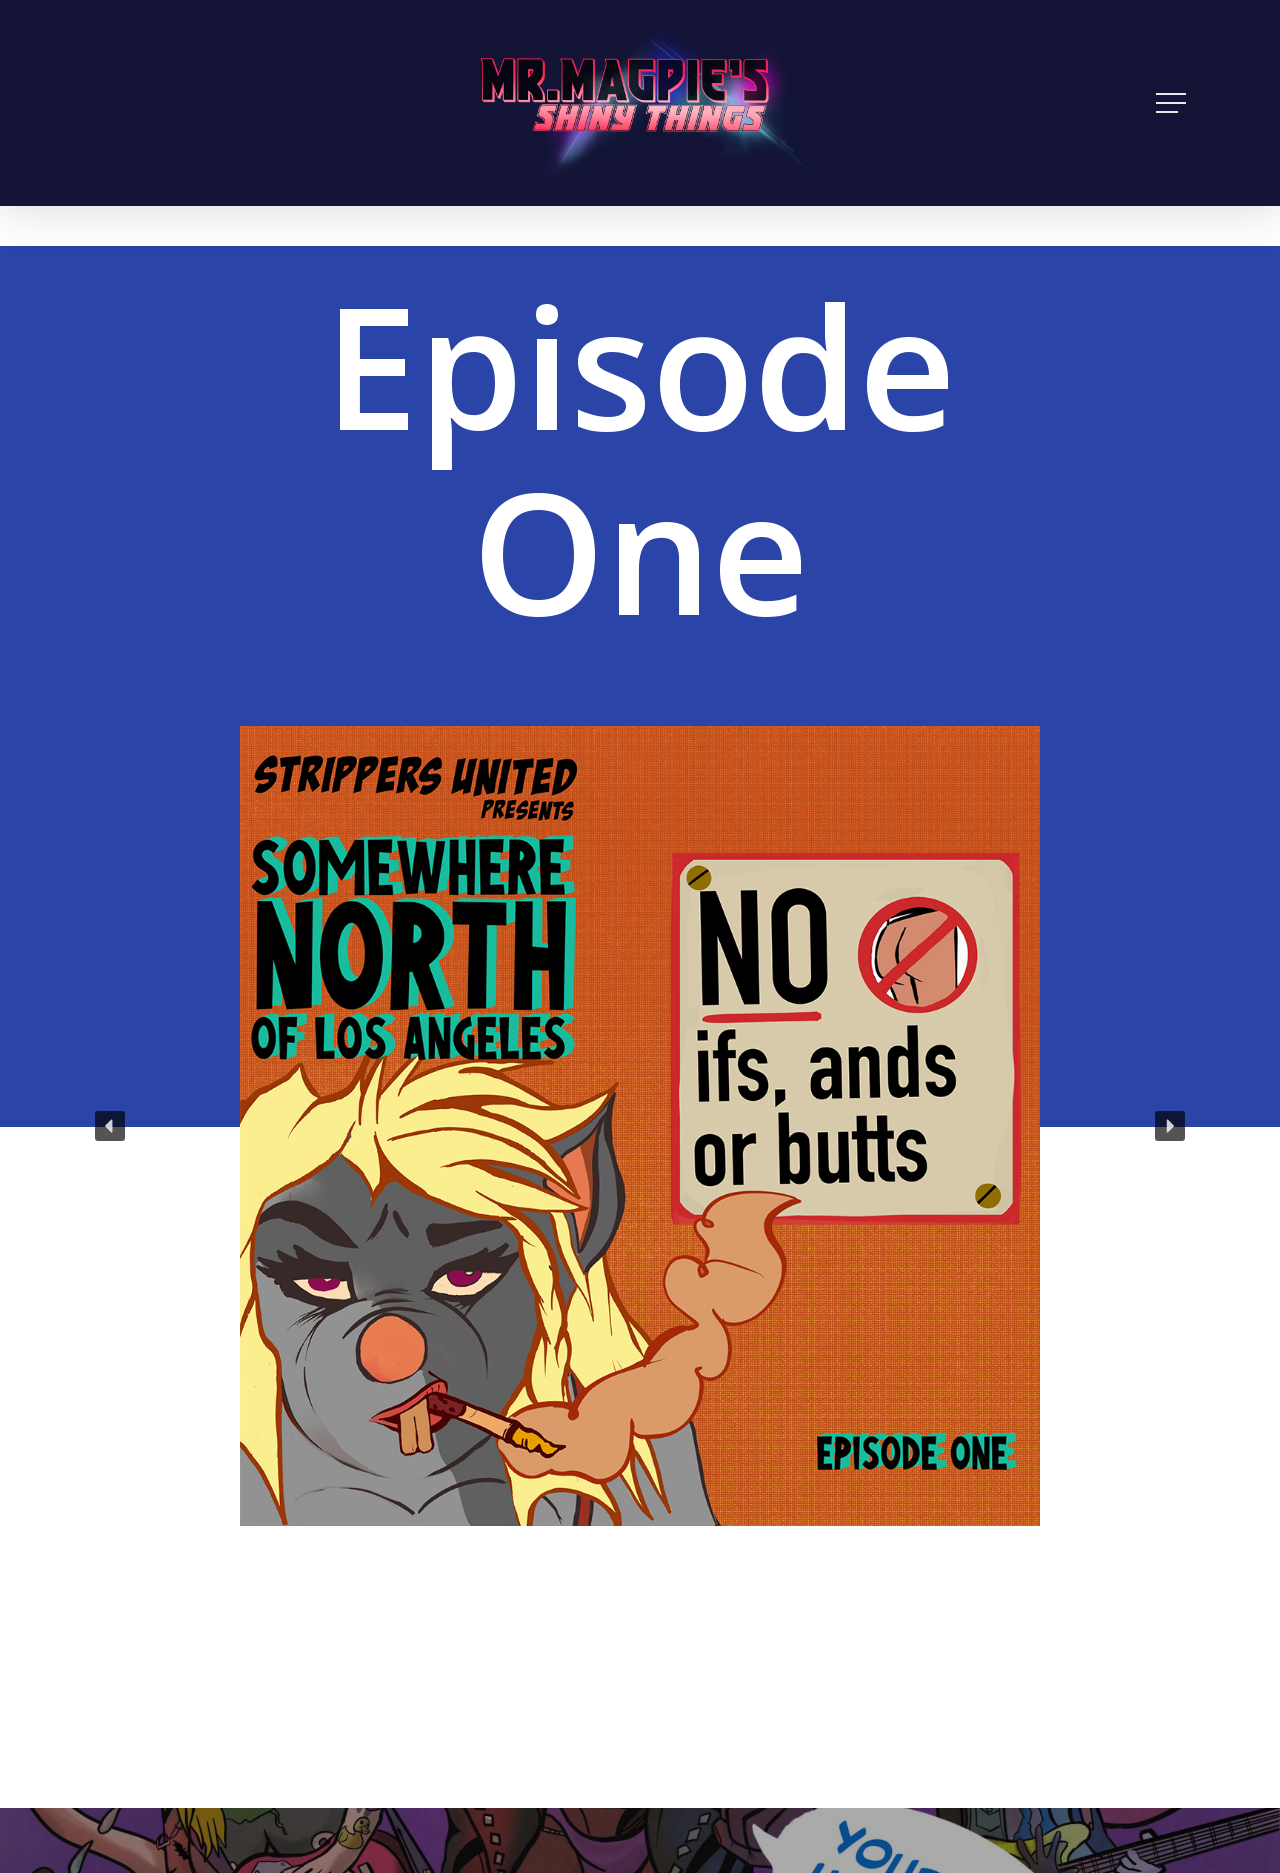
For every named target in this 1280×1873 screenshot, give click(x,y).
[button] (110, 1126)
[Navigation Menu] (1173, 103)
